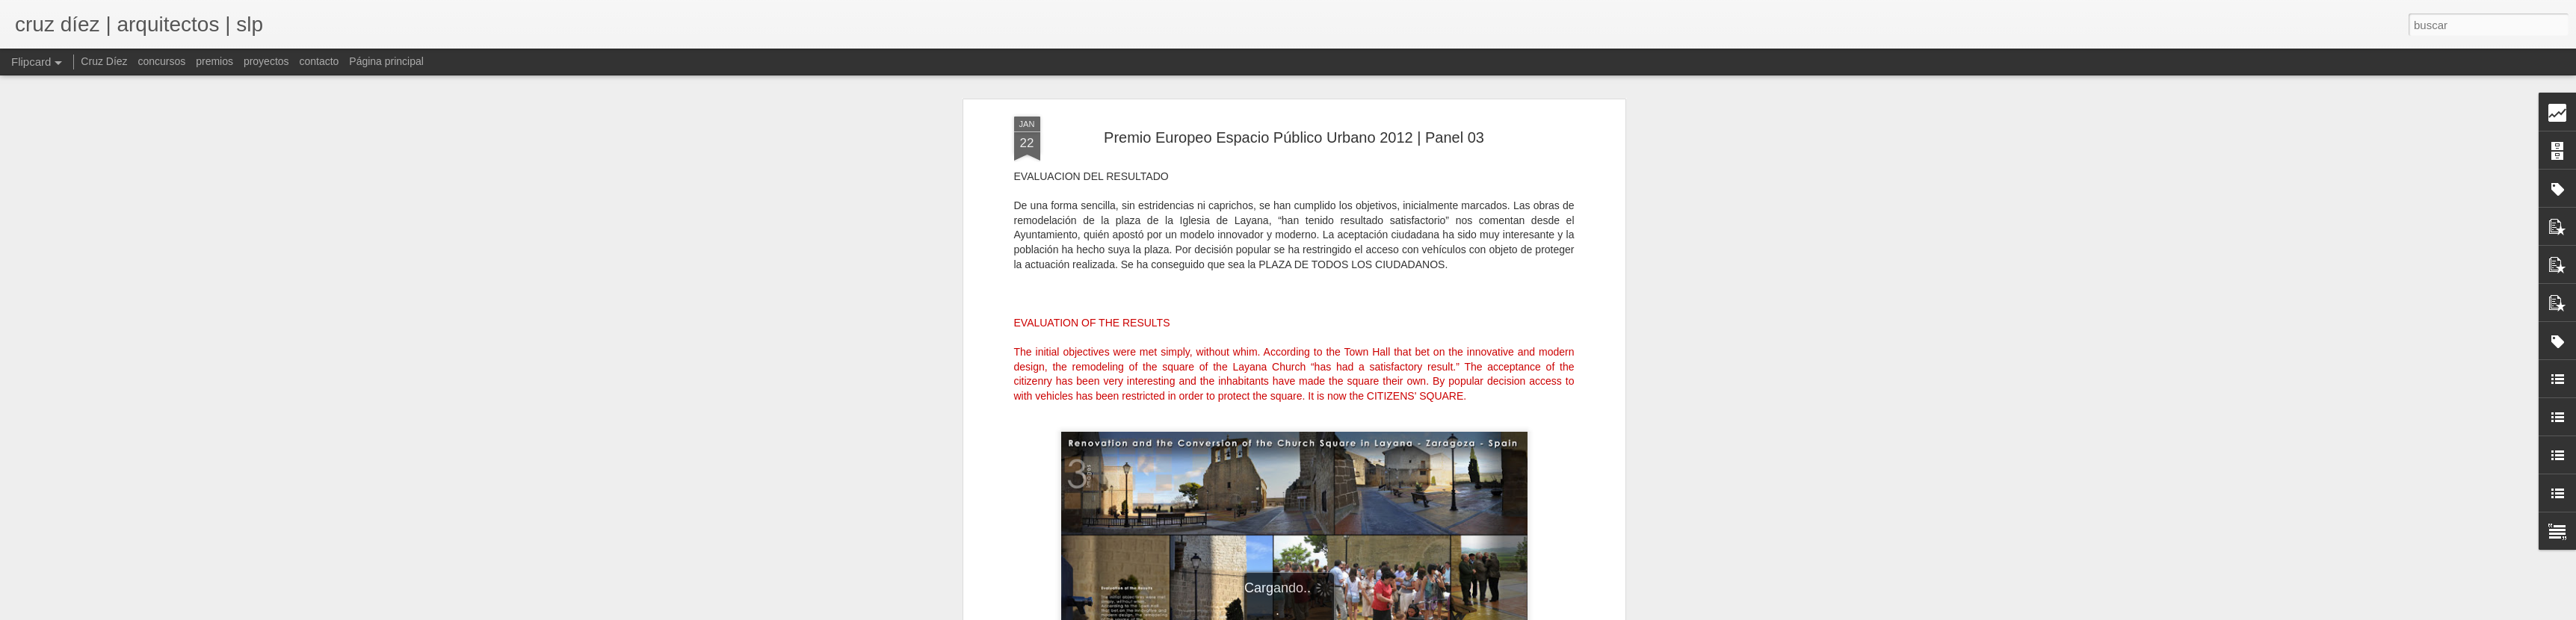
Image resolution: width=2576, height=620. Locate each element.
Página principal (386, 61)
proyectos (266, 61)
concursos (161, 61)
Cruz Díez (104, 61)
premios (214, 61)
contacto (319, 61)
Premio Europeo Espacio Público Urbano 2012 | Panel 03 (1294, 137)
